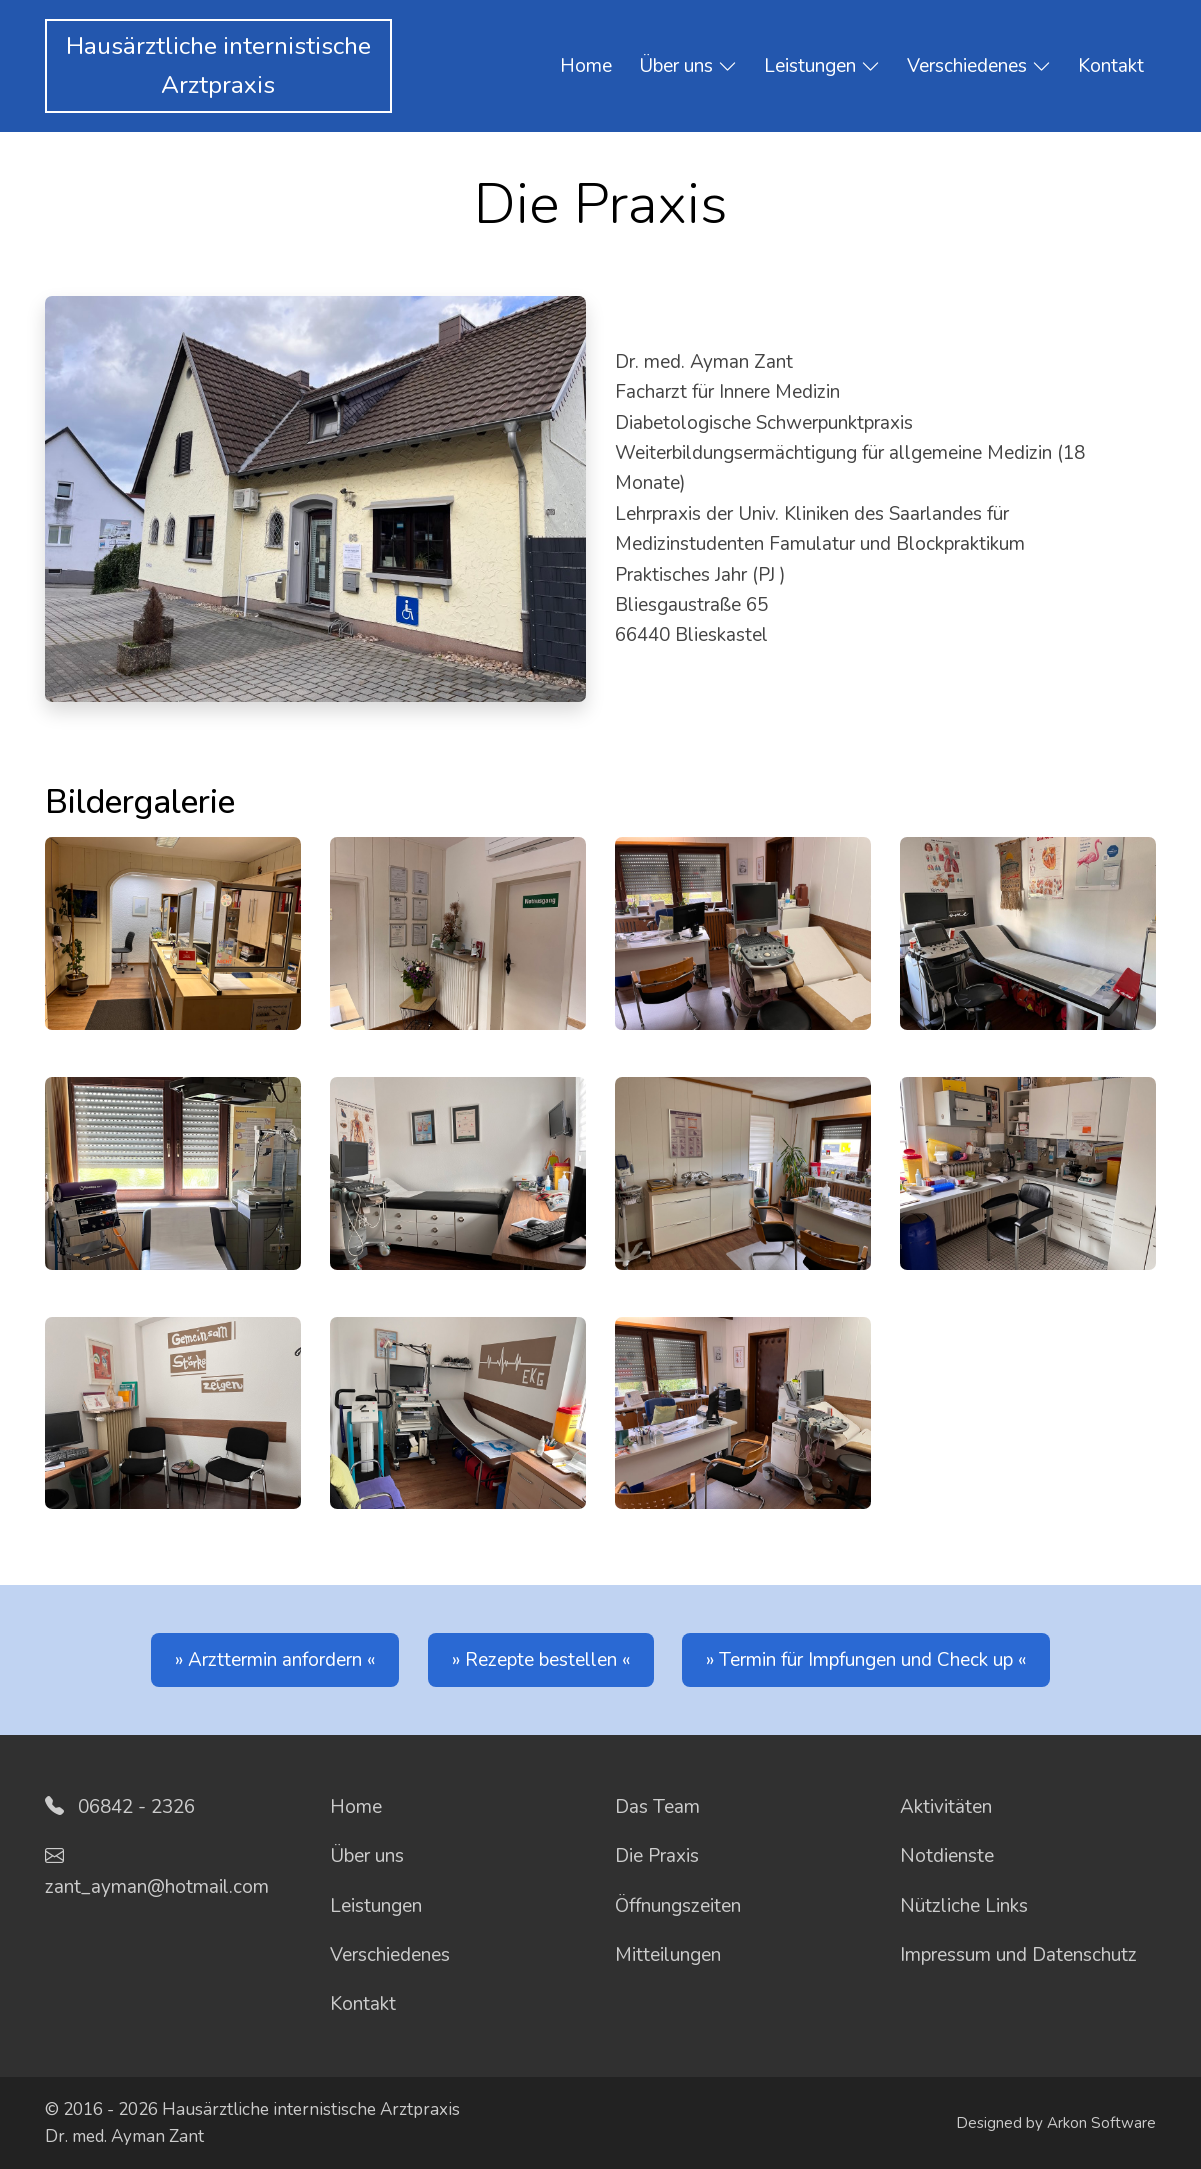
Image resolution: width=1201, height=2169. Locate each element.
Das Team (657, 1807)
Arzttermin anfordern (275, 1660)
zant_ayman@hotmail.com (157, 1887)
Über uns (688, 67)
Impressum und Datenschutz (1018, 1955)
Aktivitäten (946, 1807)
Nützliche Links (964, 1906)
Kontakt (1111, 66)
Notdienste (947, 1856)
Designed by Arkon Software (1056, 2123)
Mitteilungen (668, 1955)
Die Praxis (657, 1856)
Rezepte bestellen (541, 1660)
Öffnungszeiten (678, 1906)
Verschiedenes (979, 67)
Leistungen (822, 67)
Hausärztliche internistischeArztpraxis (218, 66)
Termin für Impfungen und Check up (866, 1660)
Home (586, 66)
